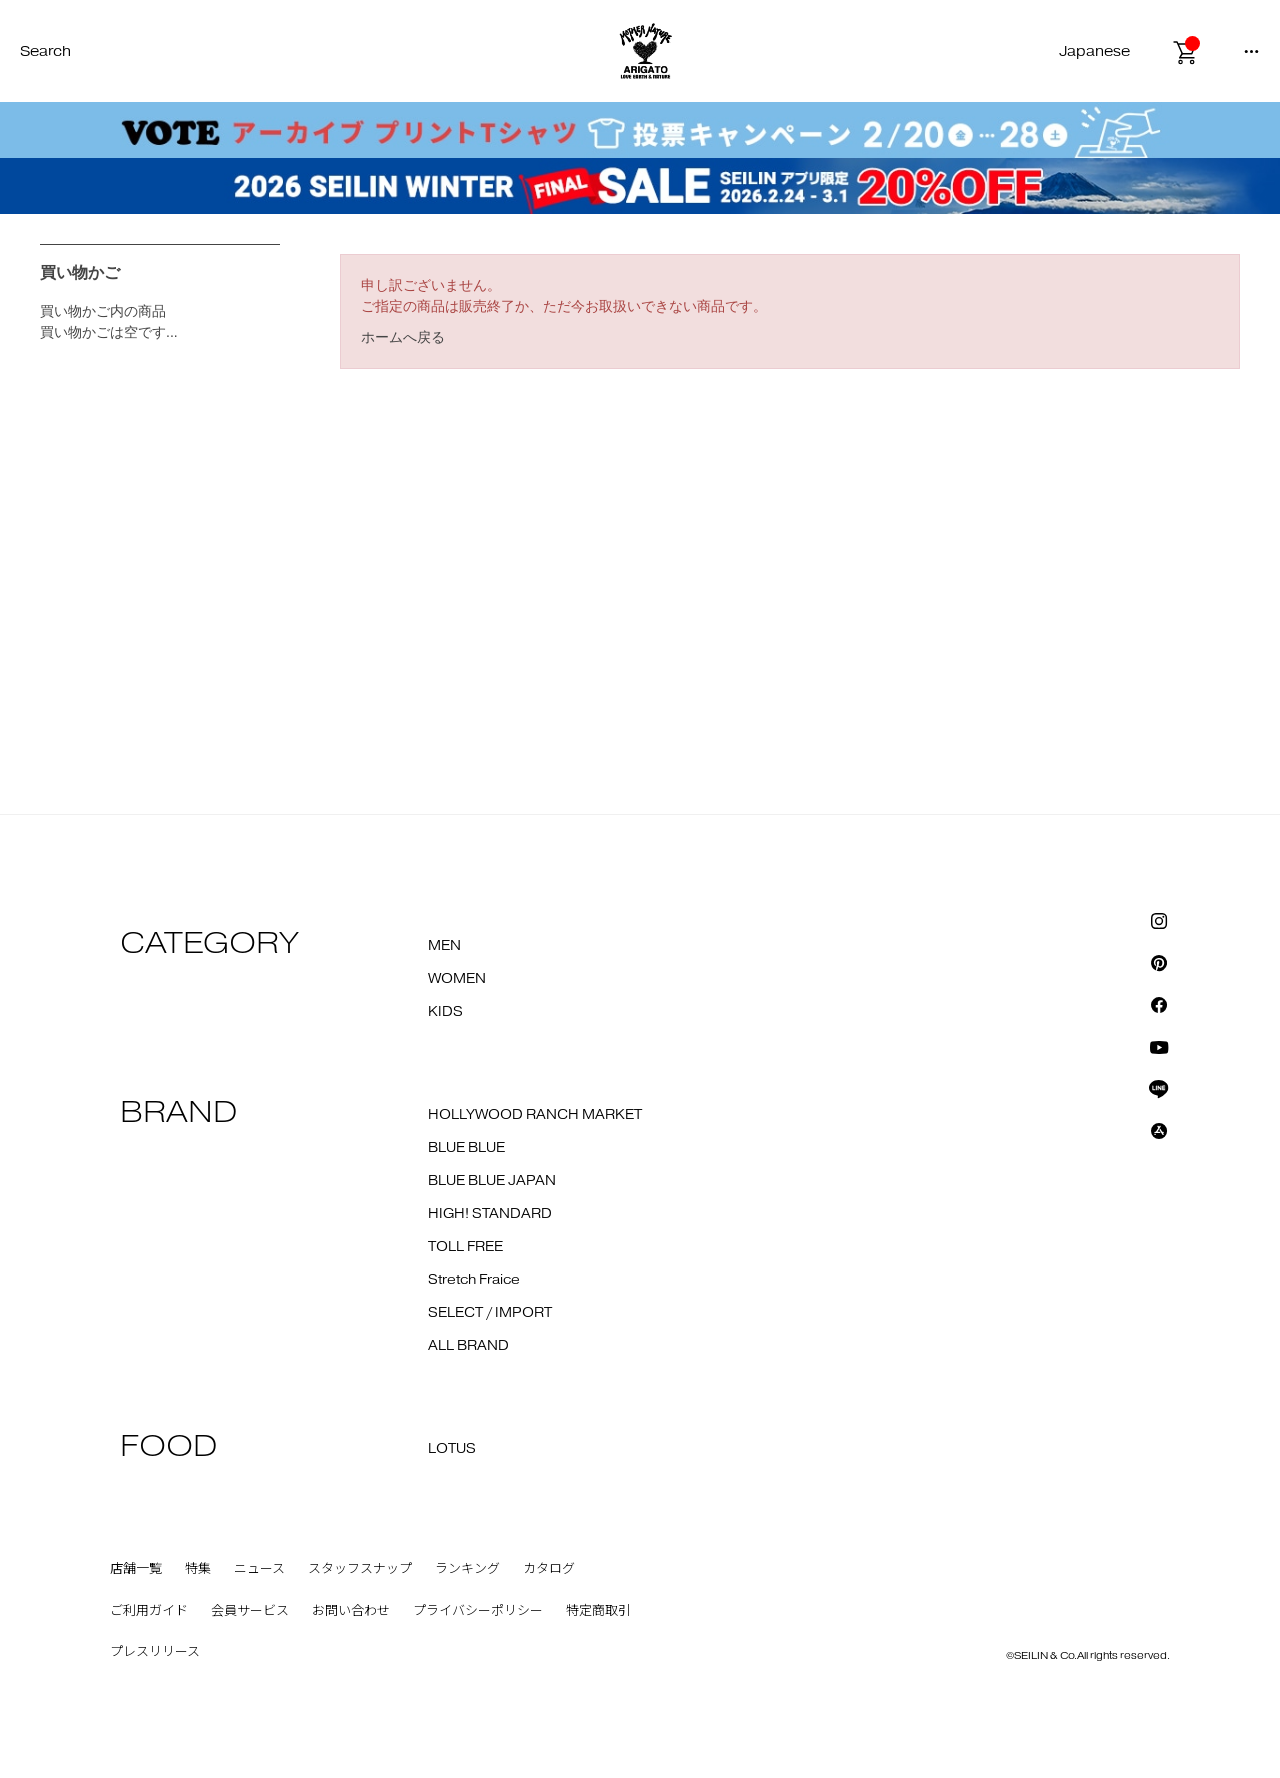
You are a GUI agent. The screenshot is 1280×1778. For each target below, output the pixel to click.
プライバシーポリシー (478, 1611)
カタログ (549, 1569)
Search (45, 51)
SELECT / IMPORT (490, 1313)
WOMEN (457, 979)
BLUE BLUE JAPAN (492, 1181)
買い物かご (80, 272)
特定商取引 (598, 1611)
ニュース (259, 1569)
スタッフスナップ (360, 1569)
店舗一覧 (136, 1569)
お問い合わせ (351, 1611)
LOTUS (452, 1449)
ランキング (467, 1569)
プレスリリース (155, 1652)
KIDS (445, 1012)
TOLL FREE (465, 1247)
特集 (198, 1569)
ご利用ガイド (149, 1611)
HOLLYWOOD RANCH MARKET (535, 1115)
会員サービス (250, 1611)
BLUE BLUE (466, 1148)
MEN (444, 946)
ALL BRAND (468, 1346)
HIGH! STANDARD (490, 1214)
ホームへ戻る (403, 337)
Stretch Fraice (474, 1280)
